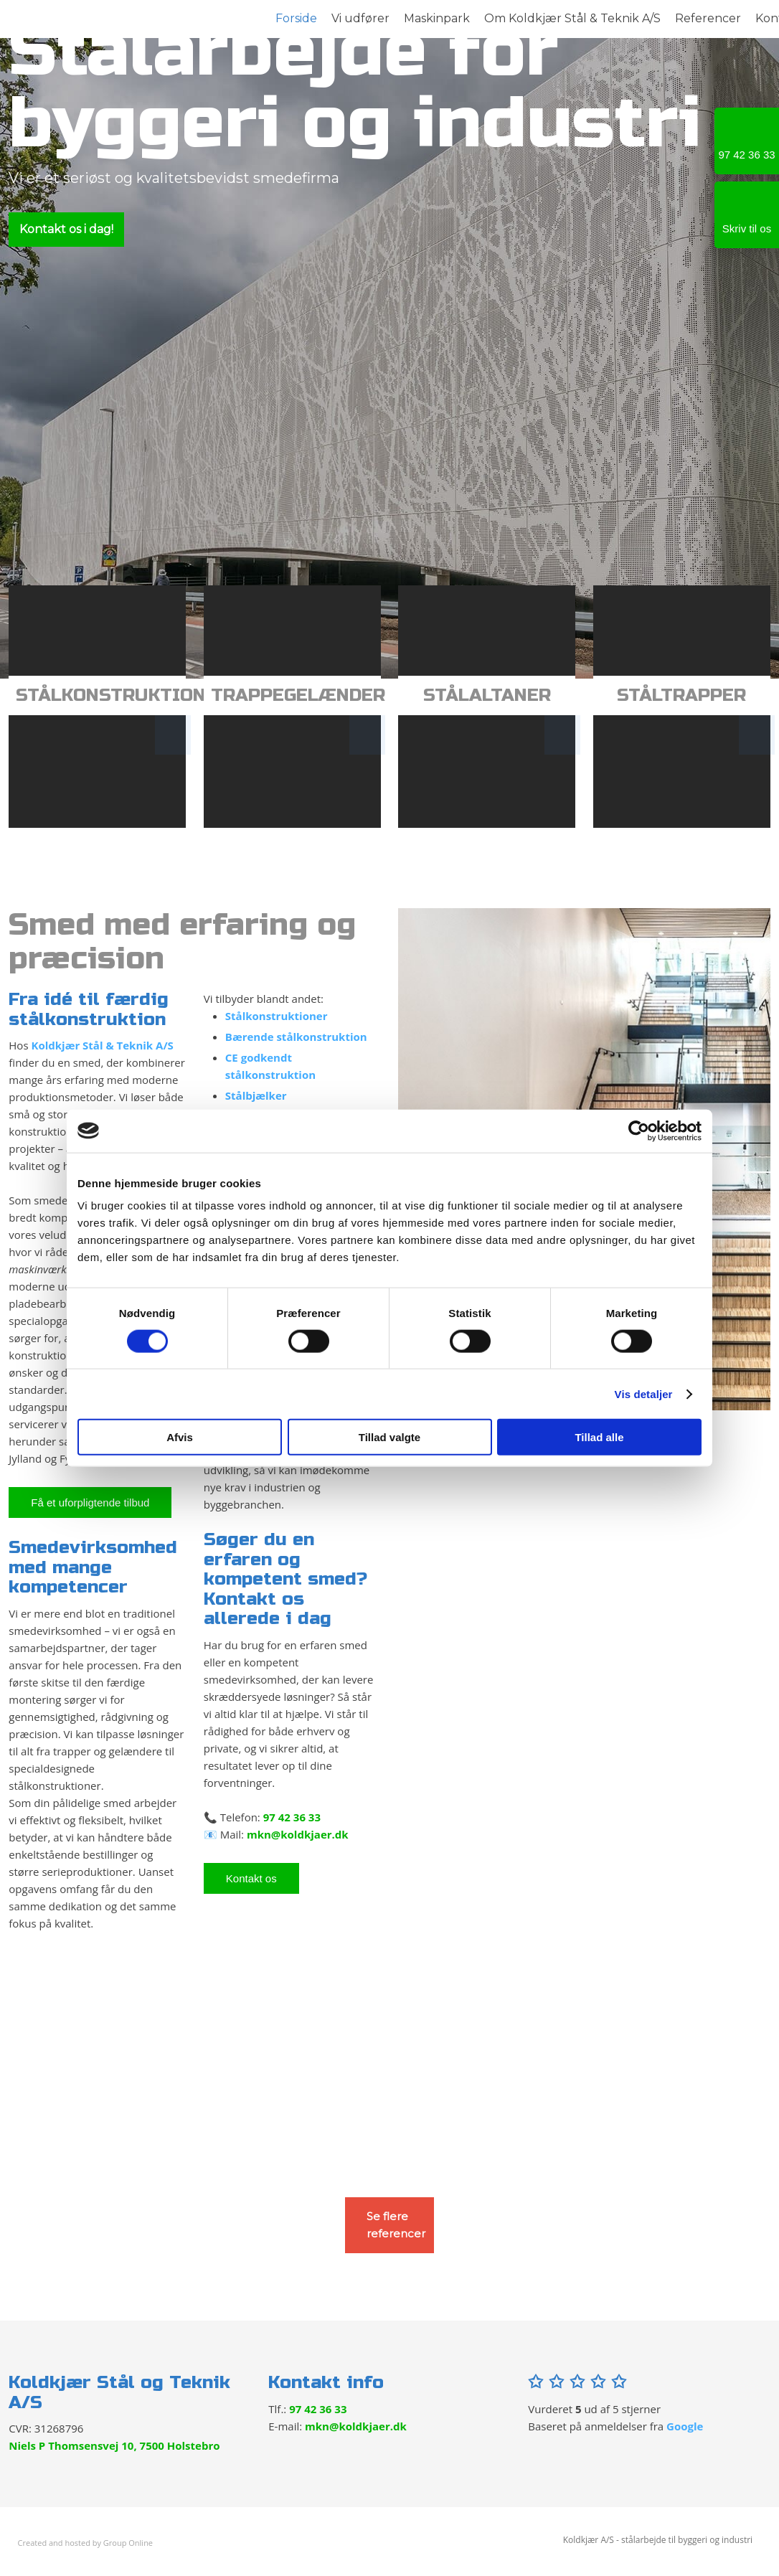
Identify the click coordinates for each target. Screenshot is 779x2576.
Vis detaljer (644, 1393)
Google (684, 2426)
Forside (296, 18)
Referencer (708, 18)
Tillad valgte (389, 1437)
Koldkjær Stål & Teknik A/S (102, 1045)
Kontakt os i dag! (66, 229)
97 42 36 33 (292, 1817)
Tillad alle (599, 1437)
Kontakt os (251, 1878)
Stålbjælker (256, 1095)
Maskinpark (437, 18)
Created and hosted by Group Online (85, 2542)
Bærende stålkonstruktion (296, 1036)
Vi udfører (360, 18)
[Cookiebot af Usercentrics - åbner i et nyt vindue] (639, 1130)
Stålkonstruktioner (276, 1016)
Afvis (179, 1437)
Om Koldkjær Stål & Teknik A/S (572, 18)
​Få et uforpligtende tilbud (90, 1502)
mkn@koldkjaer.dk (298, 1834)
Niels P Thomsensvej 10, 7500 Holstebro (114, 2445)
